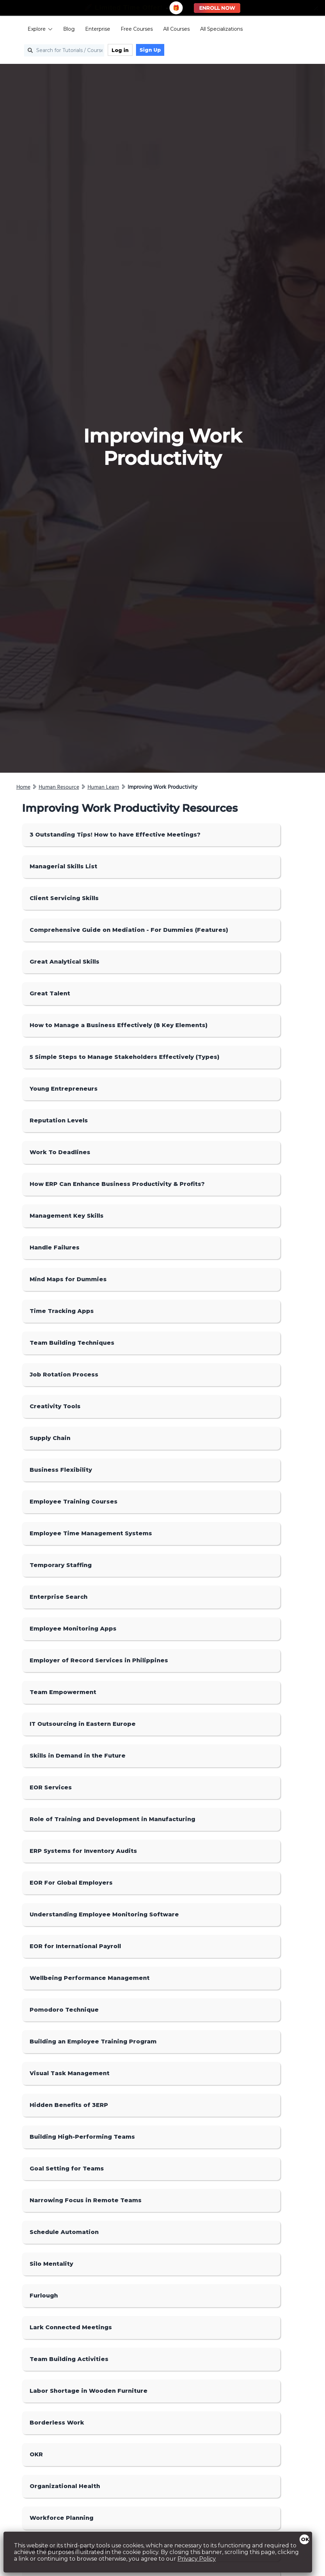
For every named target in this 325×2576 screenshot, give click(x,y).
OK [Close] (305, 2539)
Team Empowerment (63, 1692)
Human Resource (59, 787)
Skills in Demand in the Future (78, 1755)
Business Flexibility (61, 1470)
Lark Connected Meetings (71, 2327)
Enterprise (90, 30)
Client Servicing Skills (64, 898)
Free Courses (129, 30)
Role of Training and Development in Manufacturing (112, 1819)
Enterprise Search (59, 1597)
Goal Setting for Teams (67, 2168)
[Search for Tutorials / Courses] (56, 51)
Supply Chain (50, 1438)
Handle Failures (55, 1247)
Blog (61, 30)
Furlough (44, 2295)
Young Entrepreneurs (64, 1088)
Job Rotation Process (64, 1374)
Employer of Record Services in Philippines (99, 1660)
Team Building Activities (69, 2359)
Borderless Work (57, 2422)
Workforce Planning (61, 2518)
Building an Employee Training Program (93, 2041)
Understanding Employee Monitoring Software (104, 1914)
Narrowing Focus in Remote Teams (86, 2200)
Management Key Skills (67, 1215)
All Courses (169, 30)
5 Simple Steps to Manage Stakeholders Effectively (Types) (124, 1057)
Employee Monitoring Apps (73, 1628)
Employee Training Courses (74, 1501)
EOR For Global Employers (71, 1882)
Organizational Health (65, 2486)
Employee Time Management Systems (91, 1533)
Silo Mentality (51, 2264)
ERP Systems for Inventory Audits (83, 1851)
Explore (32, 29)
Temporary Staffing (61, 1565)
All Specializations (213, 30)
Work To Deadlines (60, 1152)
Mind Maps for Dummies (68, 1279)
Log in (112, 51)
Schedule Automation (64, 2232)
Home (23, 787)
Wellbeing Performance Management (90, 1978)
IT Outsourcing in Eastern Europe (83, 1724)
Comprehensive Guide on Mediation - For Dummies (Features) (129, 930)
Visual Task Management (69, 2073)
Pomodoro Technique (64, 2009)
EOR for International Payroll (75, 1946)
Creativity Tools (55, 1406)
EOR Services (51, 1787)
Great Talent (50, 993)
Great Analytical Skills (64, 961)
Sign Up (142, 50)
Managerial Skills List (63, 866)
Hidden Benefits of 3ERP (69, 2105)
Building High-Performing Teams (82, 2136)
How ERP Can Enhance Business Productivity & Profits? (117, 1184)
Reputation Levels (59, 1120)
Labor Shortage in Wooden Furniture (89, 2391)
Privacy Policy (196, 2558)
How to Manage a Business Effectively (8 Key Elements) (118, 1025)
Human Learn (103, 787)
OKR (36, 2454)
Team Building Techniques (72, 1342)
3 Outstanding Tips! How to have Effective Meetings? (115, 834)
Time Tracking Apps (62, 1311)
